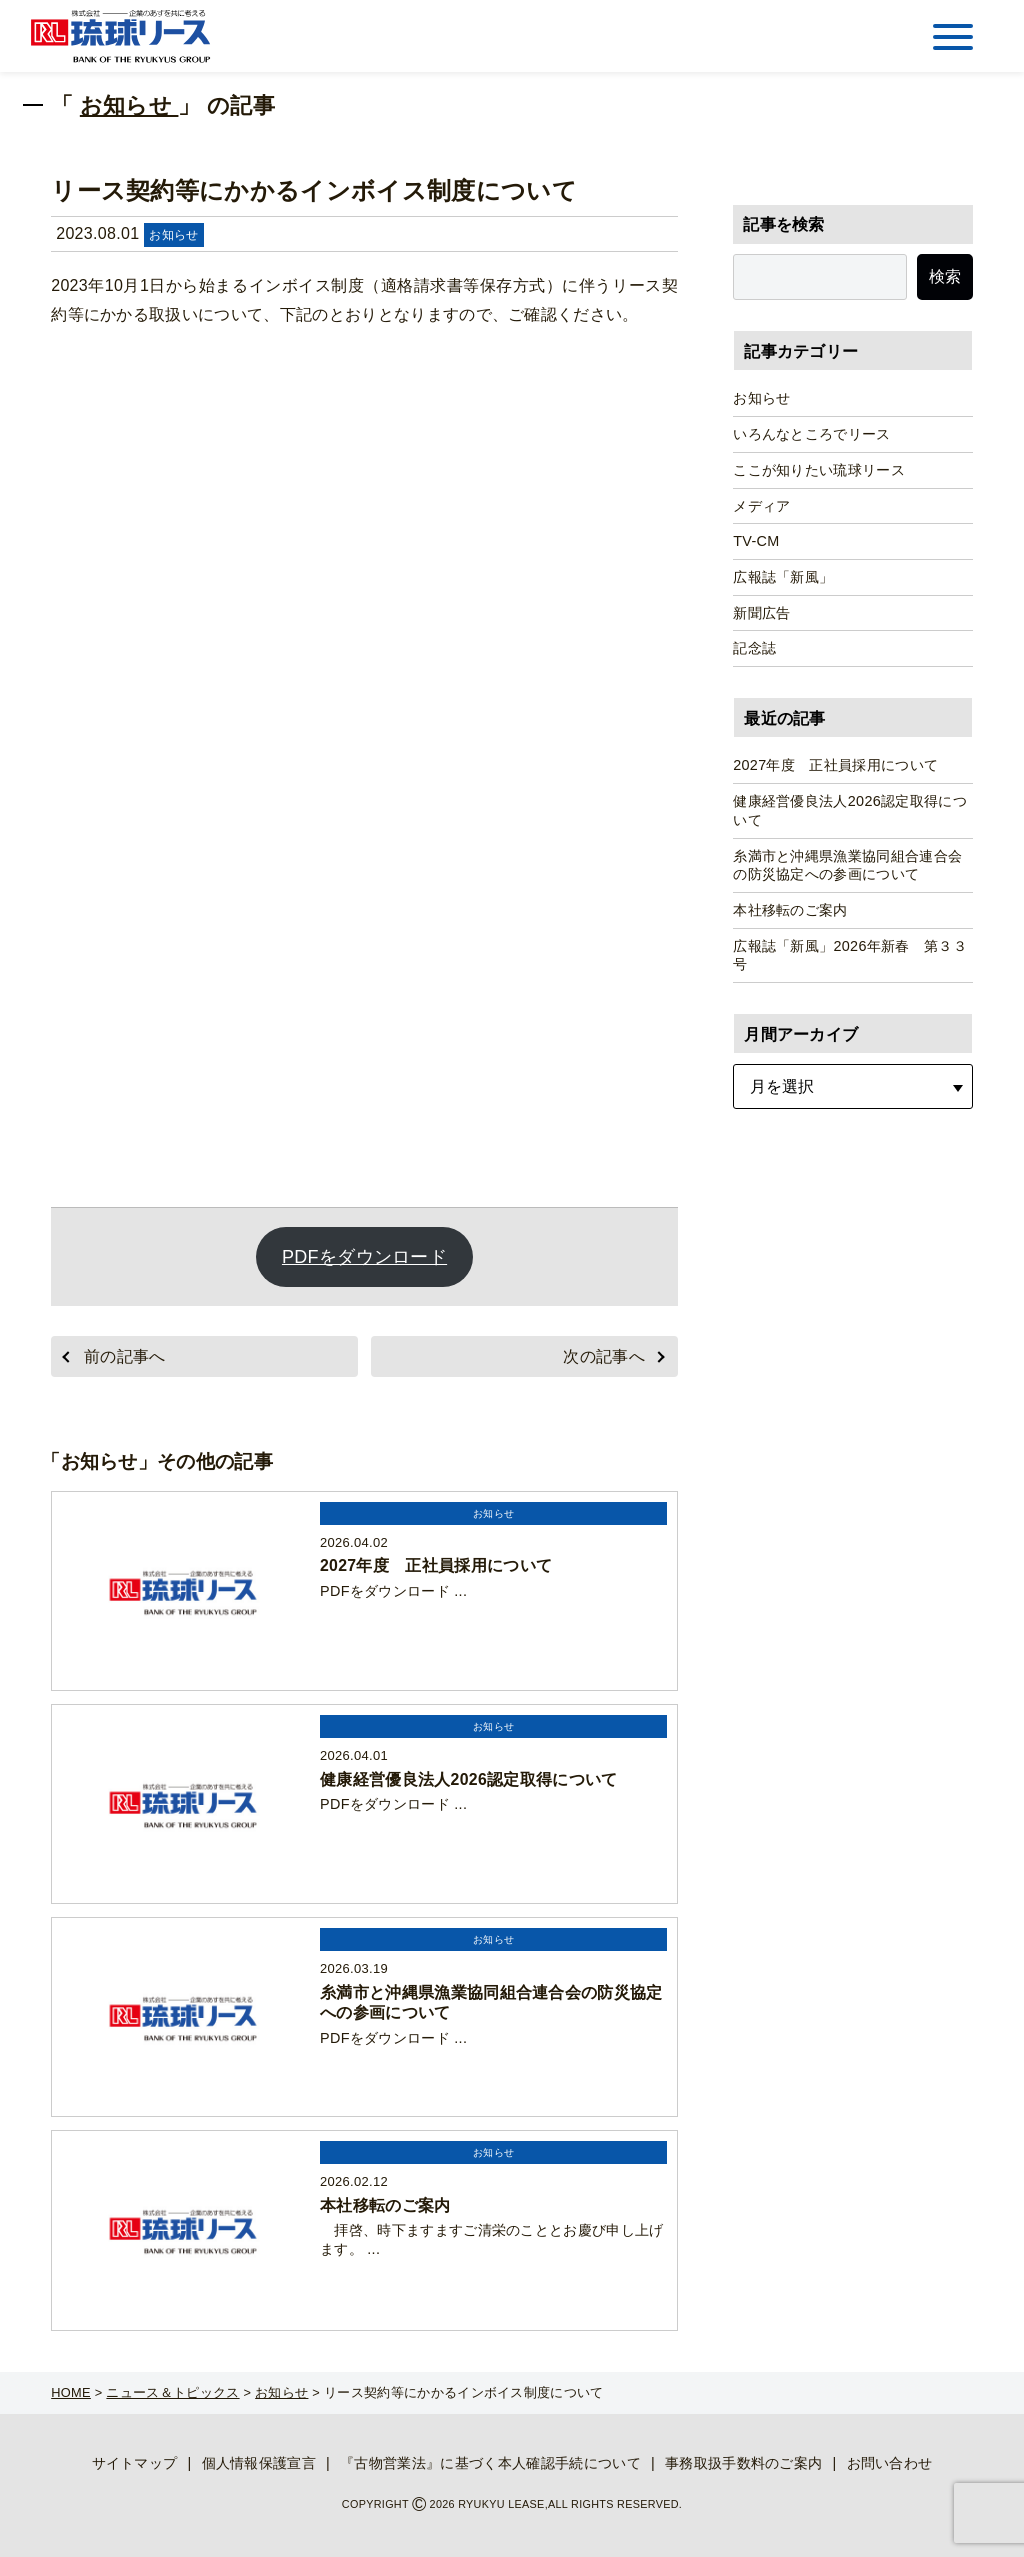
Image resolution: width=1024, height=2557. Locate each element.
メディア (761, 506)
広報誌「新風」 (783, 577)
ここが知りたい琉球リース (819, 470)
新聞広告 (761, 613)
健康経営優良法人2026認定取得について (850, 810)
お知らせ (129, 105)
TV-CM (756, 541)
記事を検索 (784, 224)
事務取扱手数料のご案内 (744, 2463)
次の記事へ (604, 1356)
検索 (945, 276)
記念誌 (754, 648)
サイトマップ (135, 2463)
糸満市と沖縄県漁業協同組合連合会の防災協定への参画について (847, 865)
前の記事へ (125, 1356)
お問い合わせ (890, 2463)
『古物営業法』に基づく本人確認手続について (490, 2463)
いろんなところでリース (812, 434)
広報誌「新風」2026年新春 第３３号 (850, 955)
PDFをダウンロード (364, 1257)
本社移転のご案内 (790, 910)
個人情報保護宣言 (259, 2463)
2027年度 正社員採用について (835, 765)
